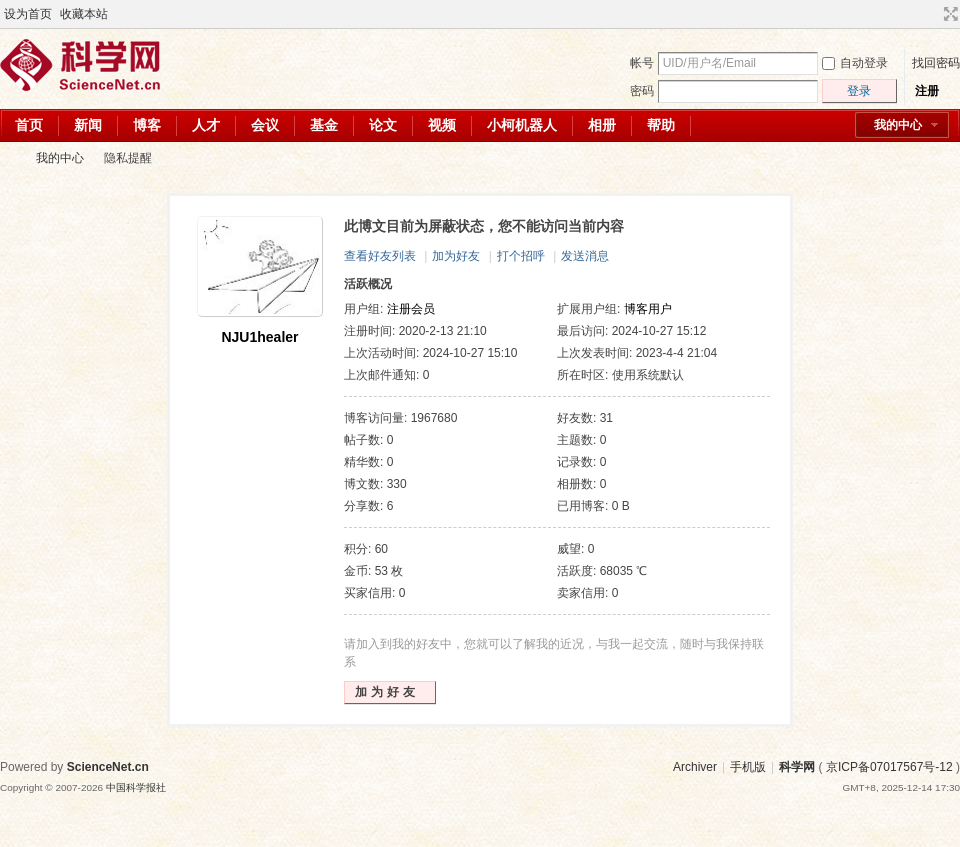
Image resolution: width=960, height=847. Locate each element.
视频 (442, 125)
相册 (602, 125)
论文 (383, 125)
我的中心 (898, 125)
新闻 (88, 125)
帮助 (661, 125)
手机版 (748, 767)
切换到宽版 (948, 14)
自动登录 (855, 63)
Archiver (695, 767)
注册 (927, 91)
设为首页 (28, 14)
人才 (206, 125)
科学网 (8, 158)
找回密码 (936, 63)
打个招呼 (521, 256)
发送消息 (585, 256)
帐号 (642, 63)
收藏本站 (84, 14)
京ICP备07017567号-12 (889, 767)
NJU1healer (259, 337)
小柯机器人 (522, 125)
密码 (642, 91)
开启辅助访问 (932, 14)
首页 (29, 125)
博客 (147, 125)
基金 (324, 125)
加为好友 (456, 256)
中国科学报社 (136, 787)
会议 (265, 125)
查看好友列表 (380, 256)
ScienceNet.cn (108, 767)
